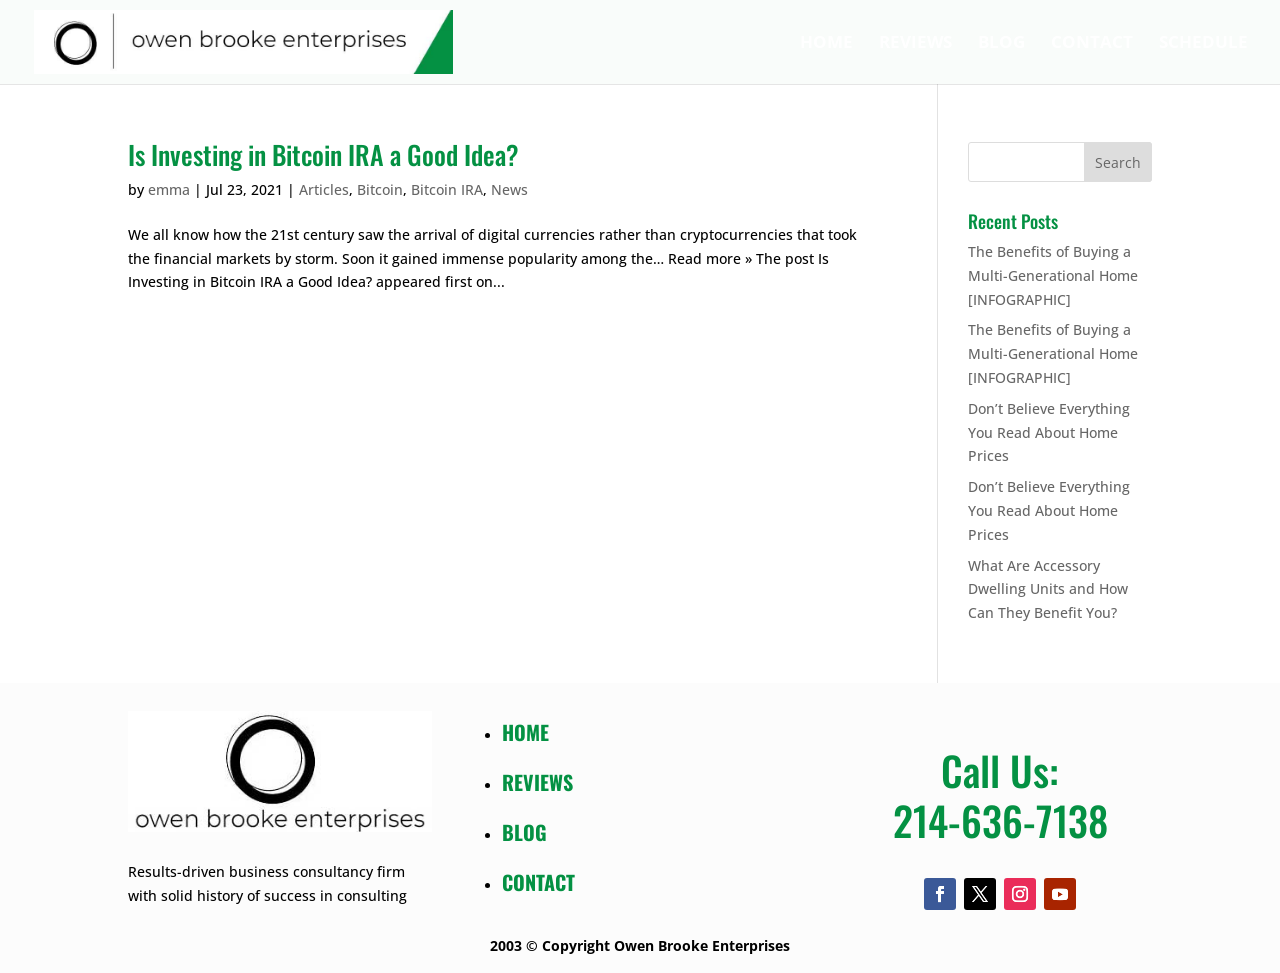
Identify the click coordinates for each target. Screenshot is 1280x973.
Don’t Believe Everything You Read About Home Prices (1049, 432)
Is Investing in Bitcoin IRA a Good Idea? (323, 154)
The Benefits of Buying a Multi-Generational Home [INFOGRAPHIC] (1053, 275)
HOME (525, 732)
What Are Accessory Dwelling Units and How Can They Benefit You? (1048, 589)
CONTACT (538, 882)
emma (169, 189)
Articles (324, 189)
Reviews (915, 44)
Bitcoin (380, 189)
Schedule (1203, 44)
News (509, 189)
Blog (1001, 44)
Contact (1092, 44)
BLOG (524, 832)
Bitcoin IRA (447, 189)
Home (826, 44)
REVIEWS (537, 782)
